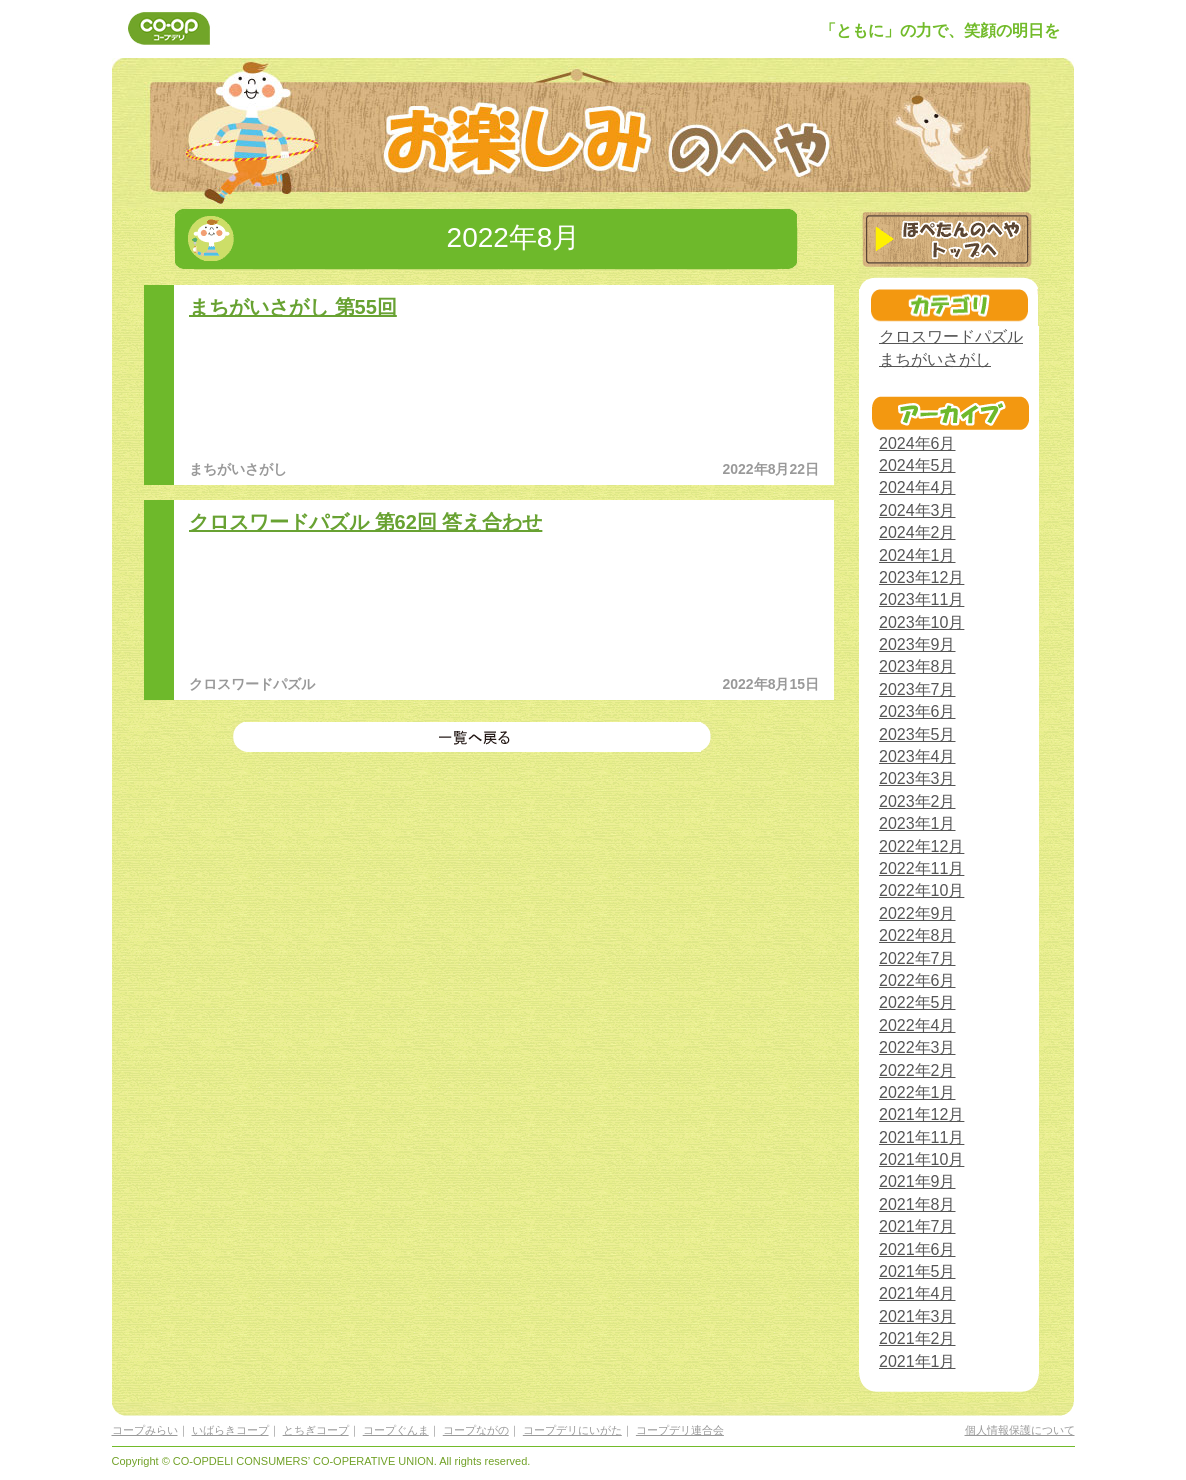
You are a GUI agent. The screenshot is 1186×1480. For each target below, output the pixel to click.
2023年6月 (917, 711)
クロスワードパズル (951, 336)
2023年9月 (917, 644)
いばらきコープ (230, 1430)
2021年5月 (917, 1271)
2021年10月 (921, 1159)
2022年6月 (917, 980)
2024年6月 (917, 443)
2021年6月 (917, 1249)
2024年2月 (917, 532)
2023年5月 (917, 734)
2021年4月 (917, 1293)
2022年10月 (921, 890)
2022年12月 (921, 846)
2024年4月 (917, 487)
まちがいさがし (935, 359)
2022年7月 (917, 958)
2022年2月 (917, 1070)
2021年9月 (917, 1181)
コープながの (476, 1430)
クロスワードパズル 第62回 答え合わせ (365, 522)
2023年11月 (921, 599)
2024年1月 (917, 555)
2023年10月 (921, 622)
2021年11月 (921, 1137)
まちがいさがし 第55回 (293, 307)
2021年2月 (917, 1338)
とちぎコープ (316, 1430)
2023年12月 (921, 577)
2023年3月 (917, 778)
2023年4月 (917, 756)
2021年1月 (917, 1361)
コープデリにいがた (572, 1430)
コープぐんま (396, 1430)
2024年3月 (917, 510)
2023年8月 (917, 666)
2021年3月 (917, 1316)
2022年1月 (917, 1092)
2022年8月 (917, 935)
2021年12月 (921, 1114)
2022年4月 (917, 1025)
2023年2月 (917, 801)
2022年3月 (917, 1047)
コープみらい (145, 1430)
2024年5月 (917, 465)
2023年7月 (917, 689)
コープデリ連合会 (680, 1430)
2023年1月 (917, 823)
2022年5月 (917, 1002)
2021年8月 (917, 1204)
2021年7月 (917, 1226)
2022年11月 (921, 868)
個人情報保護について (1020, 1430)
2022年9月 (917, 913)
